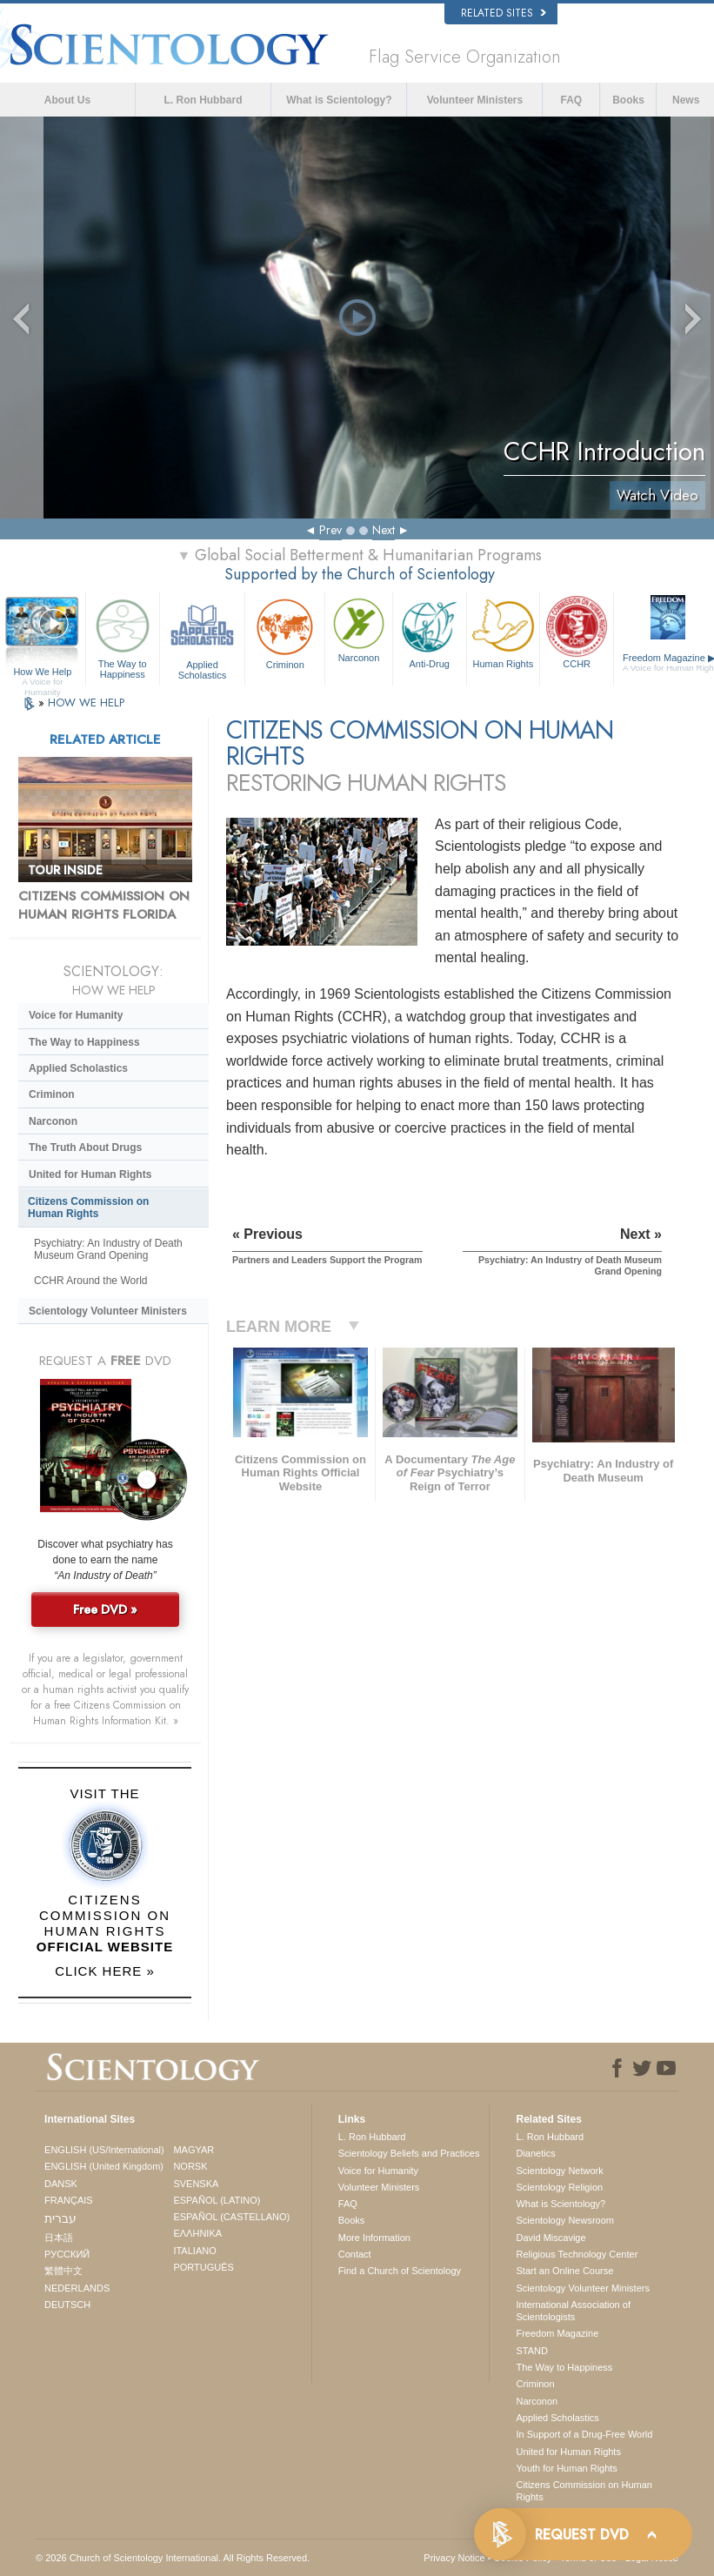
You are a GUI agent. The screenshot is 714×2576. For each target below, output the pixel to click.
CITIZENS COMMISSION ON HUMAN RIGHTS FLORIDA (104, 905)
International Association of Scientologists (573, 2310)
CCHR (576, 631)
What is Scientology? (338, 100)
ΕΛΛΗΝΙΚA (197, 2233)
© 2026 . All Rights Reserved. (173, 2558)
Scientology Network (559, 2170)
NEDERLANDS (77, 2288)
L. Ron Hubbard (202, 100)
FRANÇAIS (68, 2200)
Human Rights (503, 631)
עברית (60, 2218)
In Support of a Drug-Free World (584, 2434)
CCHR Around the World (91, 1281)
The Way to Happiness (122, 636)
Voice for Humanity (76, 1015)
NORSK (190, 2166)
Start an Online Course (564, 2270)
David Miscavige (550, 2237)
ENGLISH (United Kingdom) (103, 2166)
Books (628, 100)
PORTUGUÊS (203, 2267)
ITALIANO (194, 2250)
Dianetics (535, 2153)
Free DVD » (105, 1609)
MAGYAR (193, 2149)
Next (383, 530)
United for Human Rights (90, 1174)
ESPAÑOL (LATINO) (216, 2200)
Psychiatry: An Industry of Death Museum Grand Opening (108, 1249)
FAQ (571, 100)
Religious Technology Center (576, 2254)
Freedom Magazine (557, 2333)
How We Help (42, 672)
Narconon (359, 628)
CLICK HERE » (105, 1971)
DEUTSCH (67, 2304)
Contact (354, 2254)
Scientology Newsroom (565, 2220)
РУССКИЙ (67, 2254)
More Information (374, 2237)
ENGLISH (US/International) (104, 2149)
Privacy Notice (454, 2558)
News (685, 100)
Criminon (285, 632)
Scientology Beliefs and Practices (409, 2153)
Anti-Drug (429, 631)
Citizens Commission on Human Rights (88, 1207)
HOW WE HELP (86, 702)
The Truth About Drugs (85, 1147)
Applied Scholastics (202, 636)
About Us (67, 100)
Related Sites (503, 13)
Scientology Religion (559, 2187)
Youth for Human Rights (566, 2468)
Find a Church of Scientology (399, 2270)
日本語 (58, 2237)
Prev (330, 530)
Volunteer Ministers (475, 100)
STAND (531, 2350)
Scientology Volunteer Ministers (108, 1311)
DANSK (60, 2183)
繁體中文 (63, 2270)
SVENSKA (195, 2183)
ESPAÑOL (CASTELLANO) (231, 2216)
